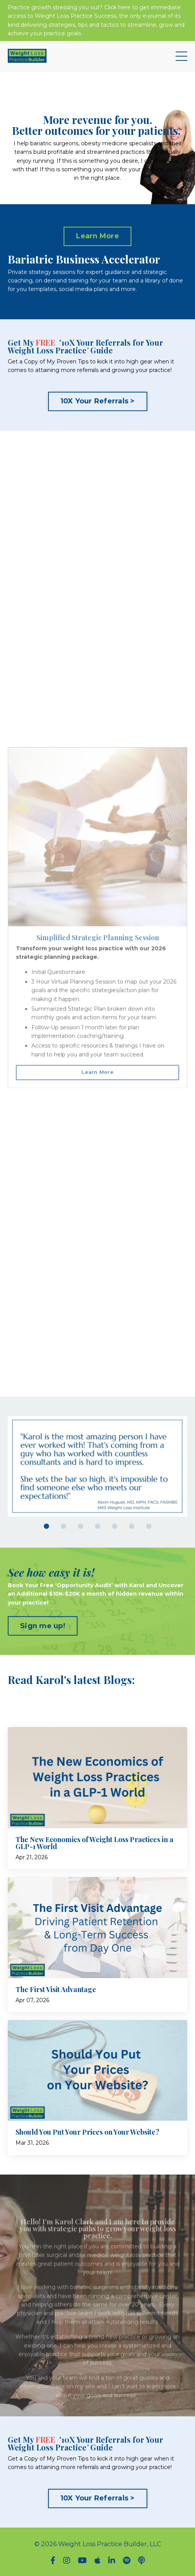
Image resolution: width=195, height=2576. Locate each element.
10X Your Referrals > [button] (97, 401)
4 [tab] (98, 1526)
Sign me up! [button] (42, 1626)
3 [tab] (81, 1526)
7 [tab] (149, 1526)
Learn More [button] (97, 236)
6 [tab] (132, 1526)
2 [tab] (63, 1526)
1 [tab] (46, 1526)
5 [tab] (115, 1526)
